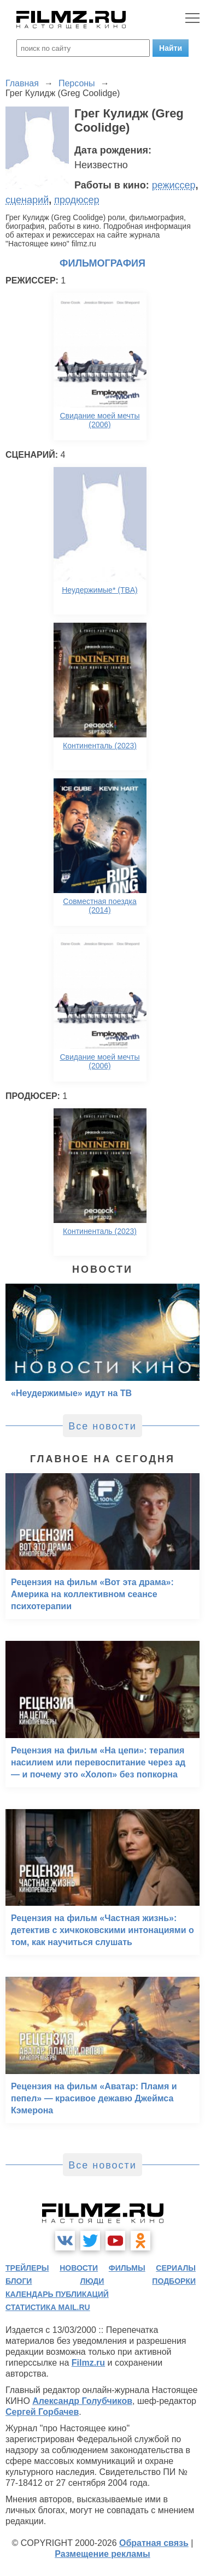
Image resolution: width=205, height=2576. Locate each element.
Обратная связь (154, 2543)
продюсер (76, 199)
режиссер (174, 185)
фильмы (127, 2268)
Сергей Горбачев (42, 2412)
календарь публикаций (57, 2294)
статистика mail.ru (47, 2307)
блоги (18, 2281)
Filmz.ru (88, 2362)
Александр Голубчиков (82, 2401)
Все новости (102, 1426)
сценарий (27, 199)
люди (92, 2281)
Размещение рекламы (102, 2554)
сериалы (176, 2268)
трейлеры (27, 2268)
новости (79, 2268)
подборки (174, 2281)
